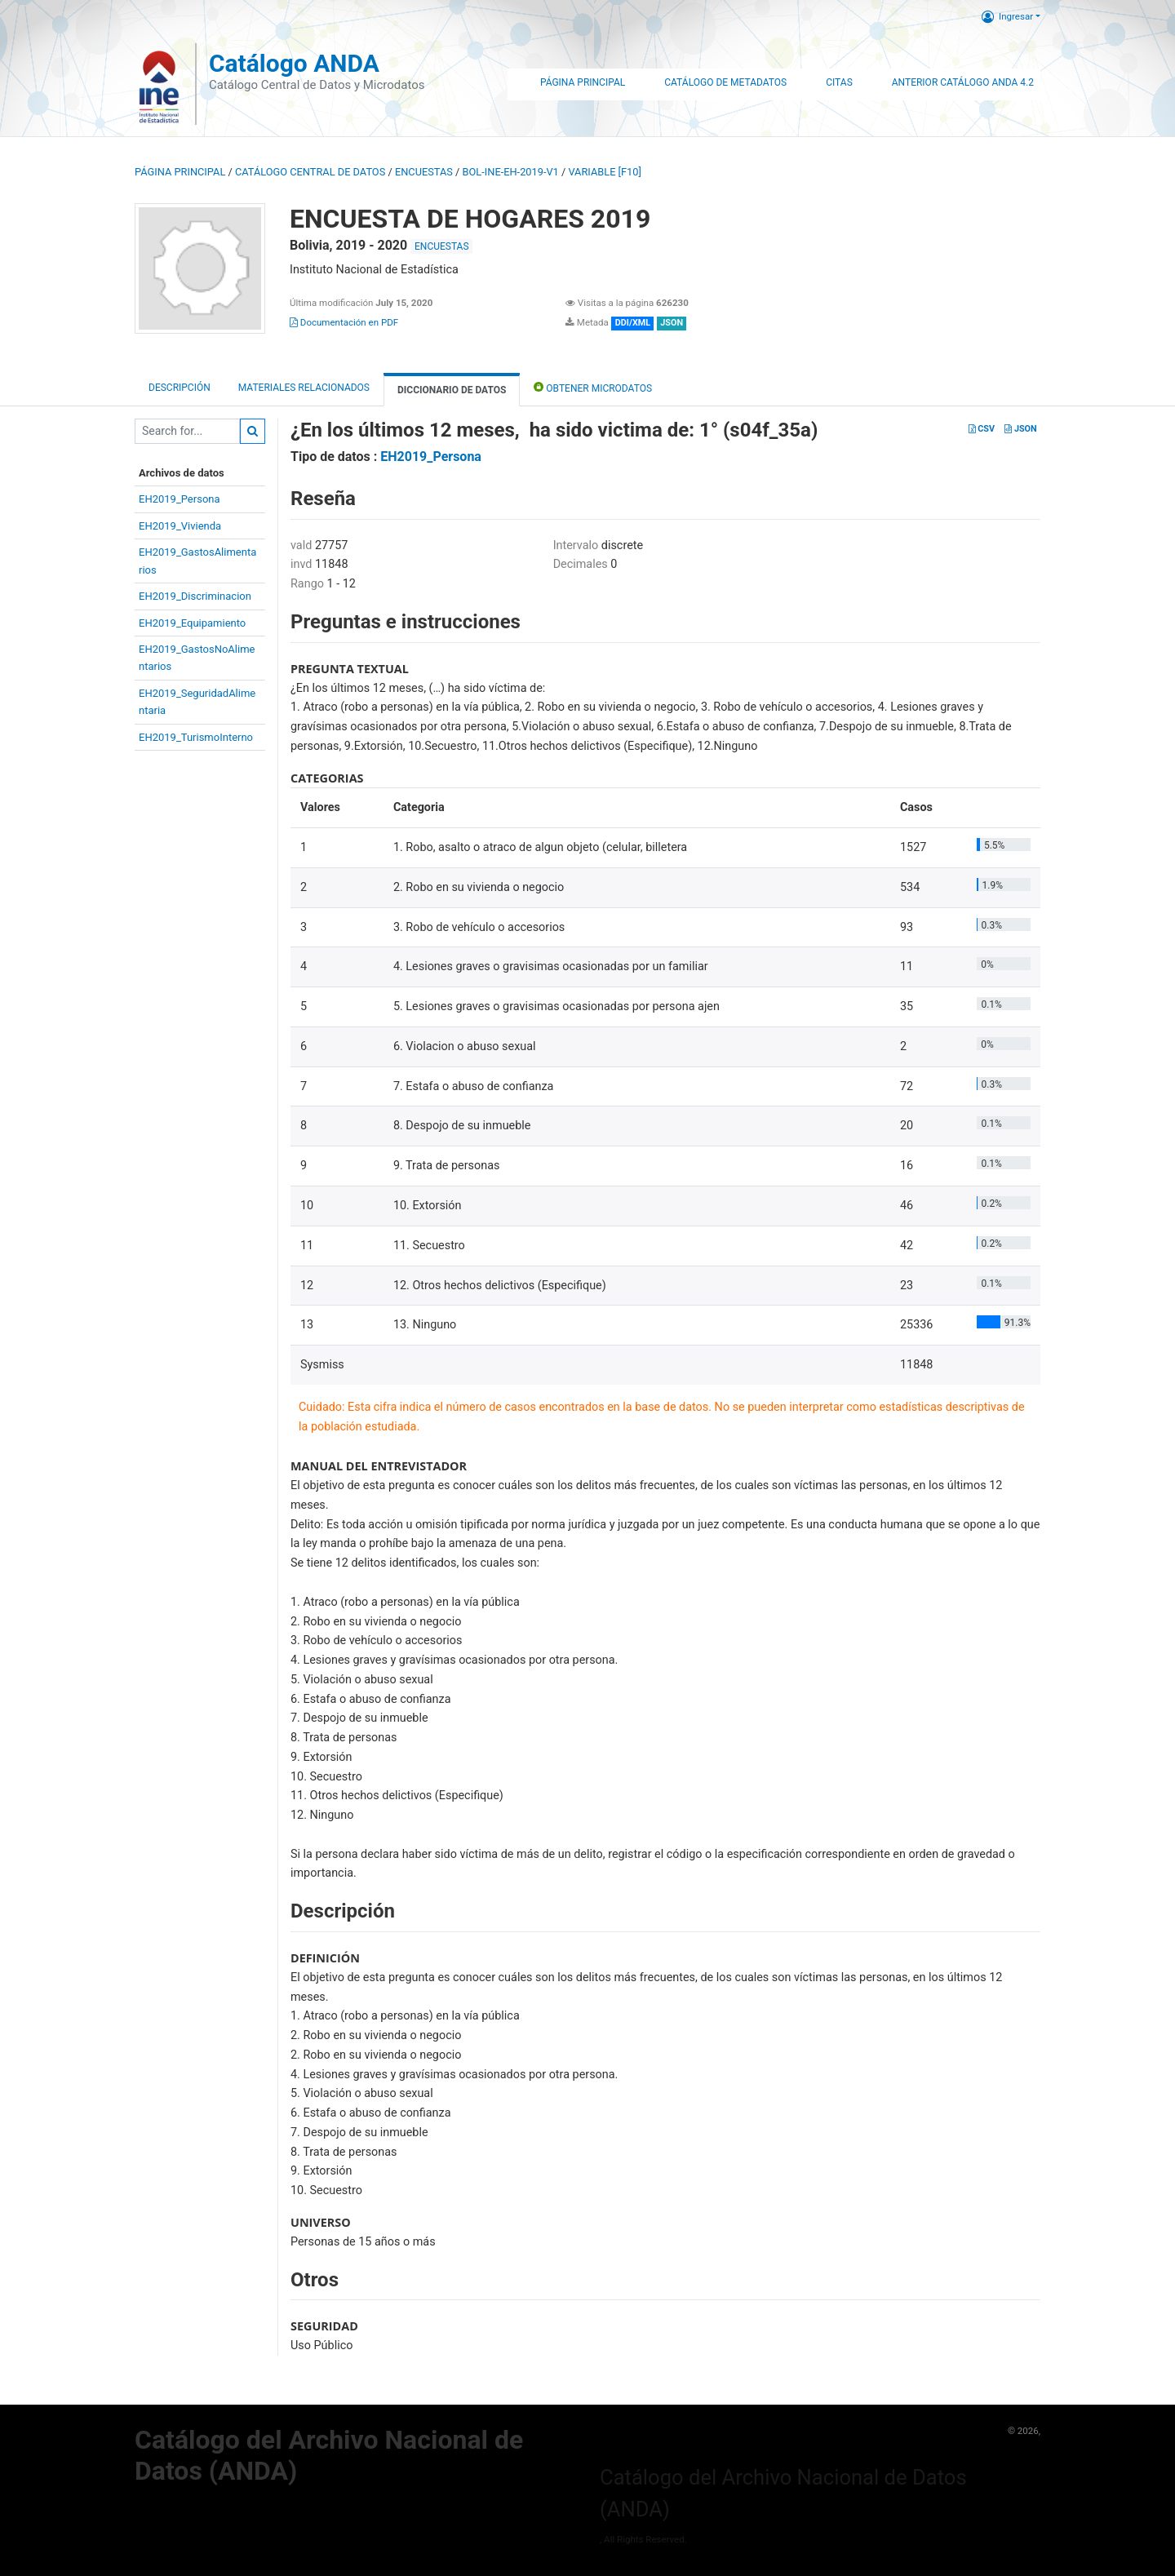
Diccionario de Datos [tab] (451, 390)
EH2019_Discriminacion (195, 596)
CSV (982, 428)
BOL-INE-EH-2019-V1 (511, 172)
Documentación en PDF (344, 322)
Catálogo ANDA (294, 63)
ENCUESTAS (424, 172)
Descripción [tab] (180, 387)
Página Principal (582, 82)
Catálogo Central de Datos (310, 172)
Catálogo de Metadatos (725, 82)
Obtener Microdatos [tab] (593, 387)
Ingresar (1007, 16)
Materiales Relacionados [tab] (304, 387)
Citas (839, 82)
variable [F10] (604, 172)
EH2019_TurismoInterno (196, 737)
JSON (1020, 428)
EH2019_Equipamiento (192, 623)
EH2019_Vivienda (180, 526)
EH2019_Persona (179, 499)
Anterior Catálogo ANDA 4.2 (963, 82)
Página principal (180, 172)
